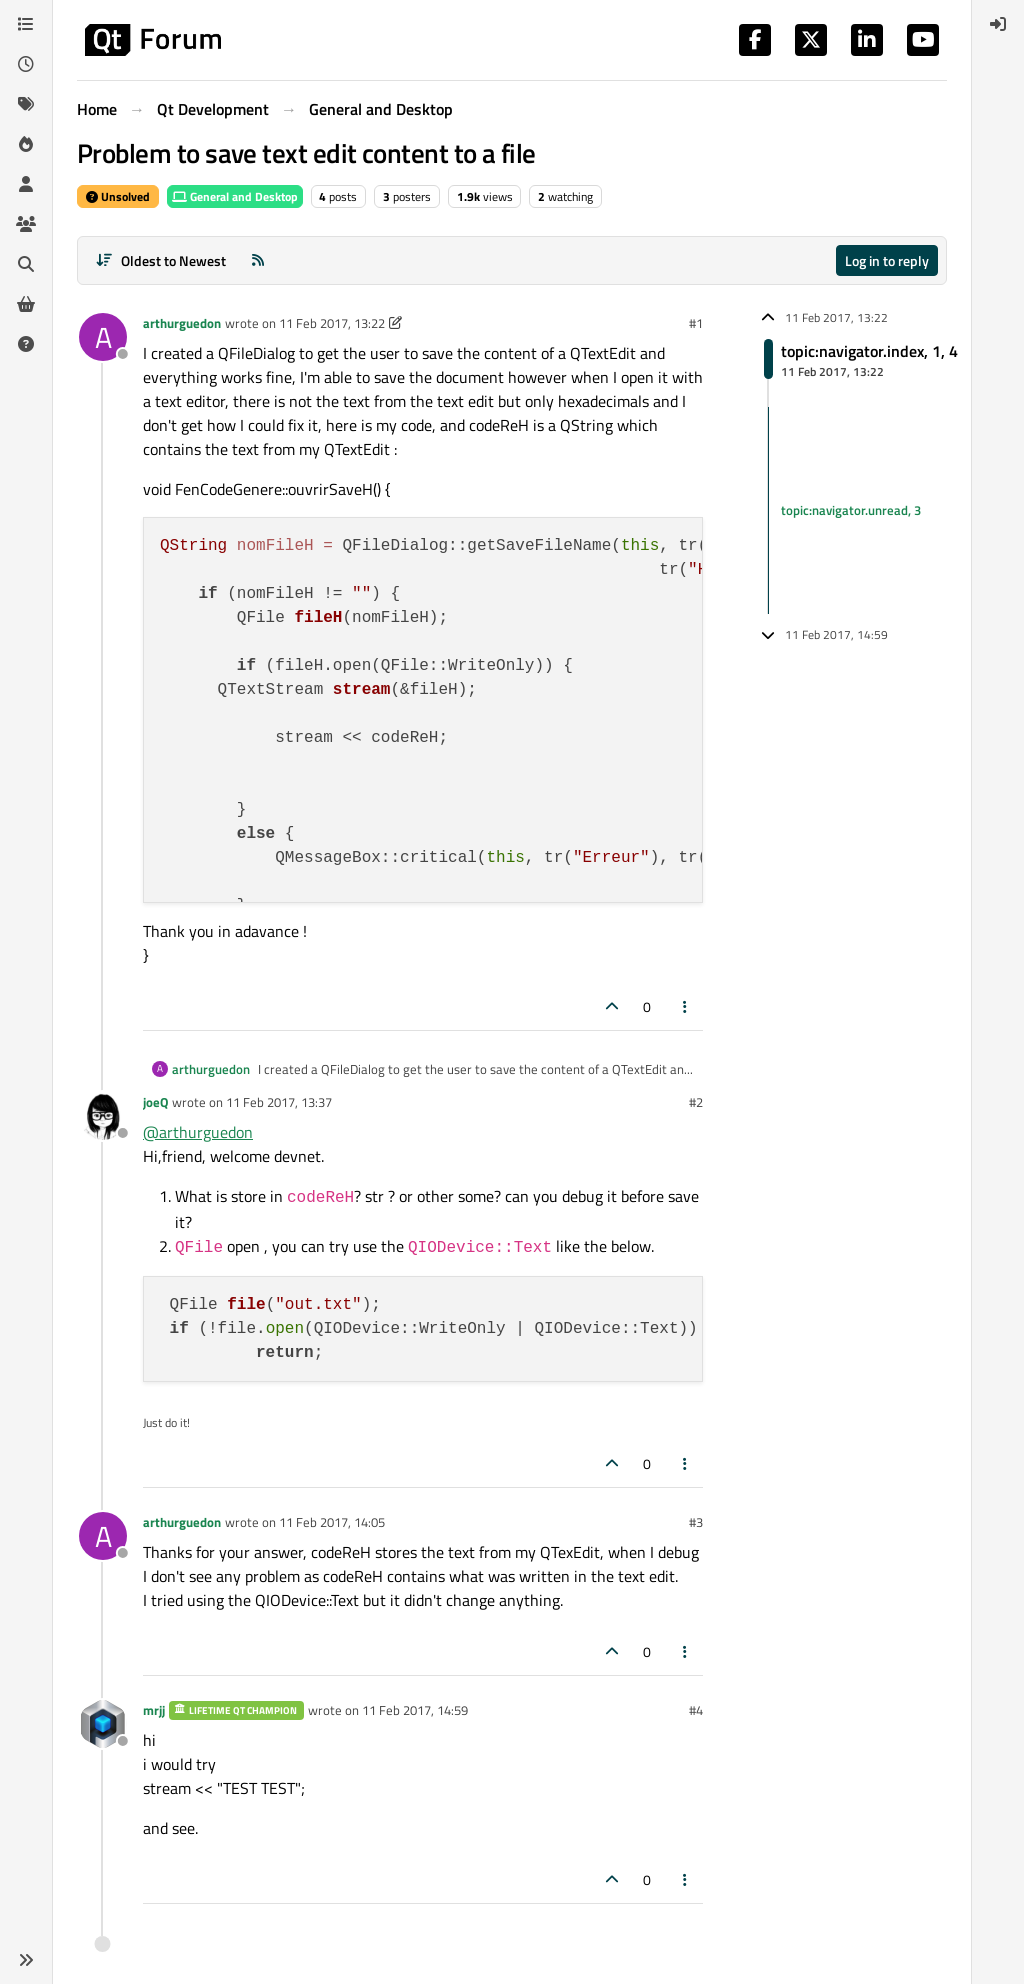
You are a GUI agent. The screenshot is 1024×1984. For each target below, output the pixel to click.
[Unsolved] (26, 344)
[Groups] (26, 224)
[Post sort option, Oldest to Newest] (160, 260)
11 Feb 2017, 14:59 (415, 1710)
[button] (26, 1960)
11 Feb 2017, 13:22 (332, 323)
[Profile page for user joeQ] (103, 1116)
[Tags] (26, 104)
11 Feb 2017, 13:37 (279, 1102)
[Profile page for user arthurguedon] (103, 337)
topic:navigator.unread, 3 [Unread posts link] (851, 510)
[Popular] (26, 144)
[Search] (26, 264)
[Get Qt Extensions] (26, 304)
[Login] (998, 24)
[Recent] (26, 64)
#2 (696, 1102)
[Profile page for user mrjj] (103, 1724)
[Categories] (26, 24)
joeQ (155, 1102)
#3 (696, 1522)
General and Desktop (235, 196)
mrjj (154, 1710)
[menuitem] (998, 24)
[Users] (26, 184)
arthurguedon (182, 323)
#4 (696, 1710)
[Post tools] (686, 1006)
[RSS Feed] (258, 260)
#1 (696, 323)
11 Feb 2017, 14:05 (332, 1522)
